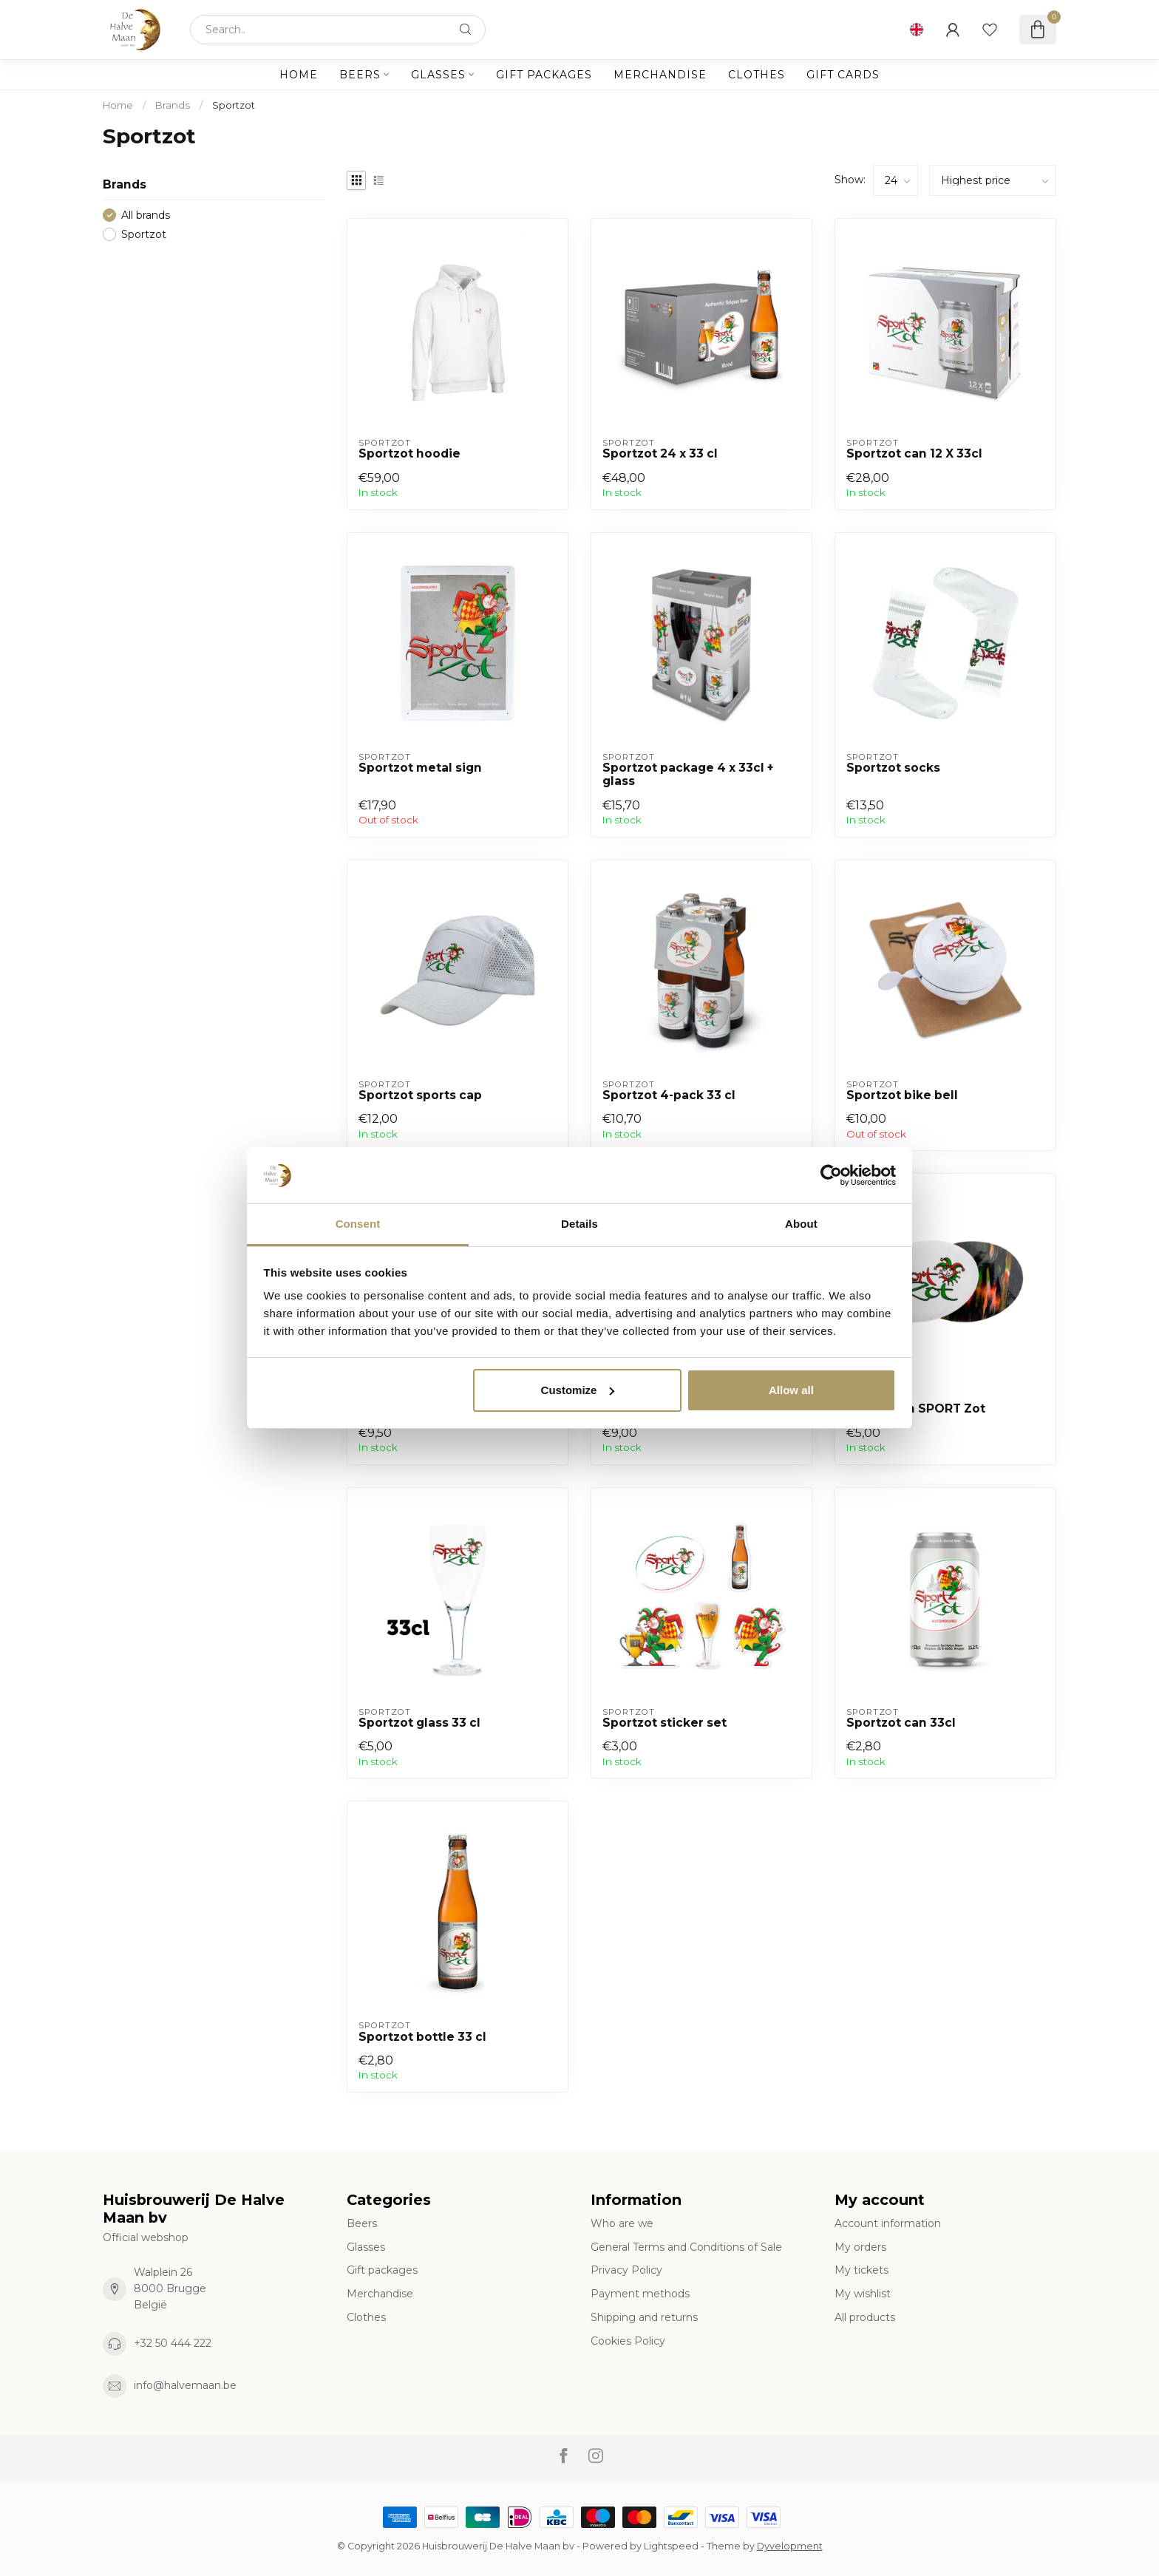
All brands (145, 215)
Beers (360, 74)
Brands (172, 105)
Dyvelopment (790, 2546)
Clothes (756, 74)
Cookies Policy (628, 2341)
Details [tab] (579, 1223)
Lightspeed (671, 2546)
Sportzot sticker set (664, 1723)
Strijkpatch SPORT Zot (915, 1409)
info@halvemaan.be (185, 2385)
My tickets (861, 2270)
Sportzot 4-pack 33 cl (668, 1095)
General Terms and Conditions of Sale (686, 2247)
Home (298, 74)
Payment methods (640, 2293)
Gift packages (544, 74)
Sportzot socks (893, 768)
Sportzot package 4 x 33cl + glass (687, 774)
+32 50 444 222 (172, 2343)
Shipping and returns (644, 2317)
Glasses (438, 74)
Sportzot (233, 105)
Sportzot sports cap (420, 1095)
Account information (888, 2223)
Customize (578, 1390)
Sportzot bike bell (902, 1095)
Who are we (622, 2223)
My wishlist (863, 2293)
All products (865, 2317)
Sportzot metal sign (420, 768)
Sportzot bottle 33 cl (422, 2037)
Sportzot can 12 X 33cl (914, 454)
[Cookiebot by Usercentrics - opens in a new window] (831, 1175)
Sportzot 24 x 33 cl (660, 454)
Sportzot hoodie (409, 454)
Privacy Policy (626, 2270)
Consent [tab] (358, 1223)
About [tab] (801, 1223)
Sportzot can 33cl (901, 1723)
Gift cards (843, 74)
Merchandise (660, 74)
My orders (860, 2247)
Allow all (791, 1390)
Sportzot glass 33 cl (419, 1723)
